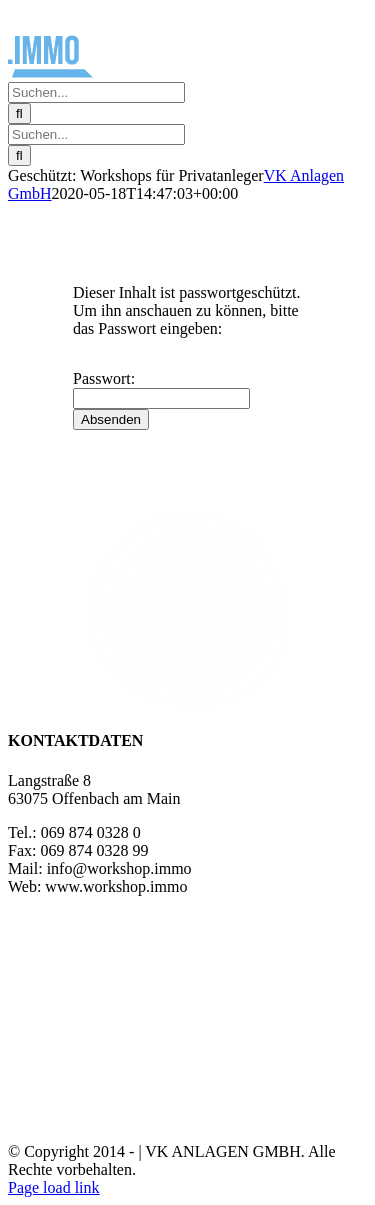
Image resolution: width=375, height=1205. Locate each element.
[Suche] (19, 113)
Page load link (54, 1187)
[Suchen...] (96, 92)
